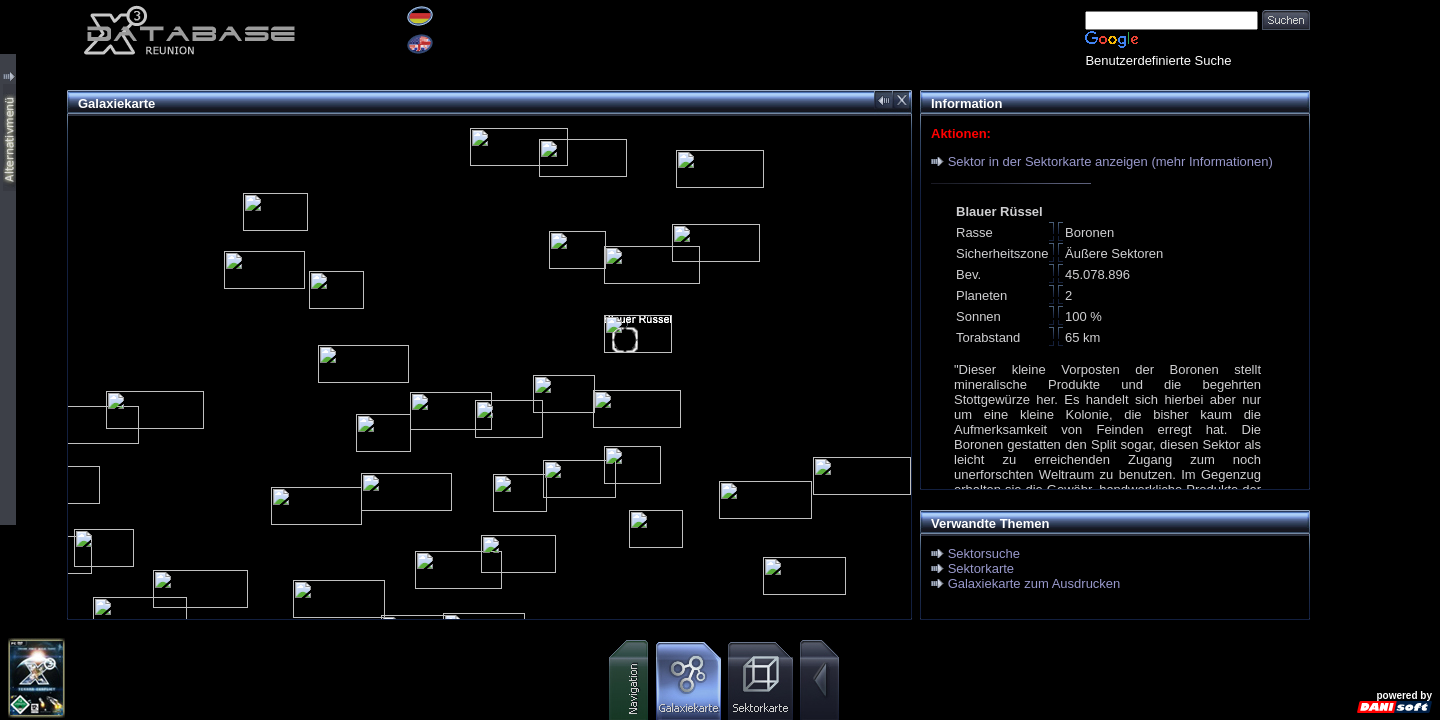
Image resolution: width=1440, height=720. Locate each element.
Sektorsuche (984, 553)
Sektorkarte (981, 568)
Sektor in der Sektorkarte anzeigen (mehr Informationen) (1110, 161)
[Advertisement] (1375, 300)
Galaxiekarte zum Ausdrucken (1034, 583)
